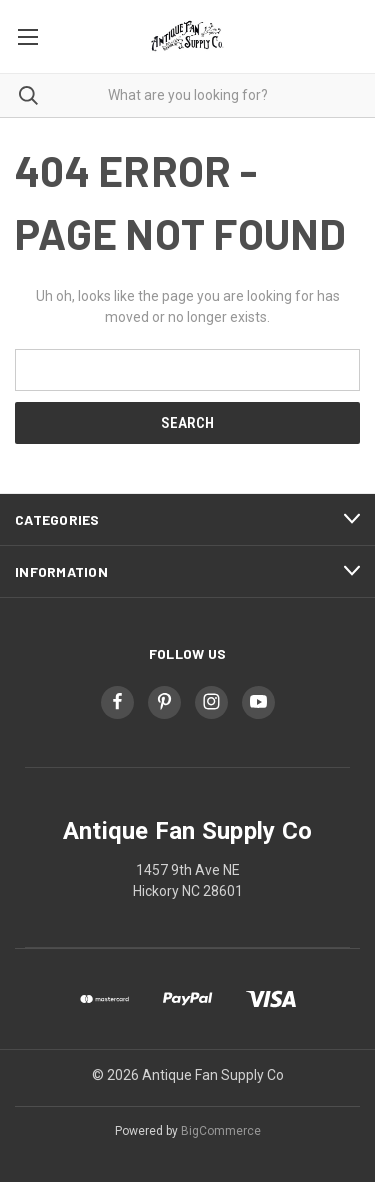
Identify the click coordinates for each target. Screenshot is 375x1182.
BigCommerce (221, 1131)
